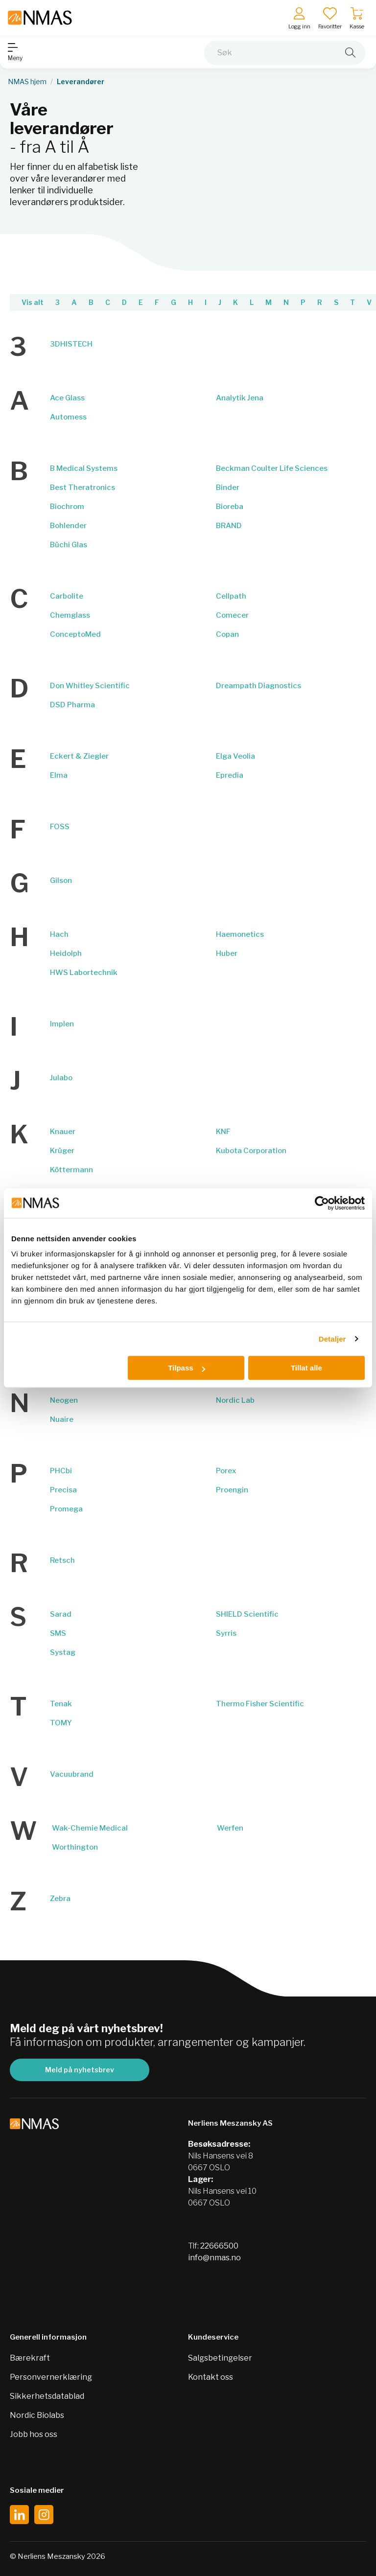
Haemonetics (240, 934)
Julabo (61, 1077)
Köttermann (71, 1169)
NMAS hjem (27, 81)
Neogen (64, 1400)
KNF (223, 1131)
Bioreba (229, 506)
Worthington (75, 1847)
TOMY (61, 1722)
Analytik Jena (239, 398)
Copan (227, 634)
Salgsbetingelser (220, 2358)
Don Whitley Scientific (90, 685)
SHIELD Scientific (247, 1614)
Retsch (62, 1560)
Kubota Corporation (251, 1150)
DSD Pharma (72, 704)
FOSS (60, 826)
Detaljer (332, 1339)
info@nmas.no (214, 2257)
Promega (66, 1509)
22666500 (219, 2246)
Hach (59, 934)
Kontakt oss (210, 2377)
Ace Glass (67, 398)
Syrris (226, 1633)
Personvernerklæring (51, 2377)
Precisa (63, 1489)
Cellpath (231, 596)
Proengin (232, 1489)
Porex (226, 1470)
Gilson (61, 880)
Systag (62, 1652)
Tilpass (186, 1368)
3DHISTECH (71, 344)
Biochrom (67, 506)
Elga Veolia (235, 756)
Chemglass (70, 615)
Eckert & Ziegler (79, 756)
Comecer (232, 615)
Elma (59, 775)
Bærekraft (30, 2358)
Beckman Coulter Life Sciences (272, 468)
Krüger (62, 1150)
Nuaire (61, 1419)
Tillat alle (306, 1368)
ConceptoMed (75, 634)
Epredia (229, 775)
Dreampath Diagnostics (258, 685)
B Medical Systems (84, 468)
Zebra (60, 1898)
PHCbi (61, 1470)
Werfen (230, 1828)
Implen (62, 1024)
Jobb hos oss (33, 2434)
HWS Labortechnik (84, 972)
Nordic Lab (235, 1400)
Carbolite (66, 596)
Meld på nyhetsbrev (79, 2069)
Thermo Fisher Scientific (260, 1703)
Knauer (62, 1131)
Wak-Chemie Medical (90, 1828)
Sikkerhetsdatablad (47, 2396)
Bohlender (68, 525)
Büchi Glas (68, 544)
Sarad (60, 1614)
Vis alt (33, 302)
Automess (68, 417)
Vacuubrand (72, 1774)
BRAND (229, 525)
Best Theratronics (82, 487)
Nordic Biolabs (37, 2415)
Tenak (61, 1703)
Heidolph (66, 953)
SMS (58, 1633)
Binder (227, 487)
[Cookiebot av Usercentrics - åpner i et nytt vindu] (322, 1203)
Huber (226, 953)
